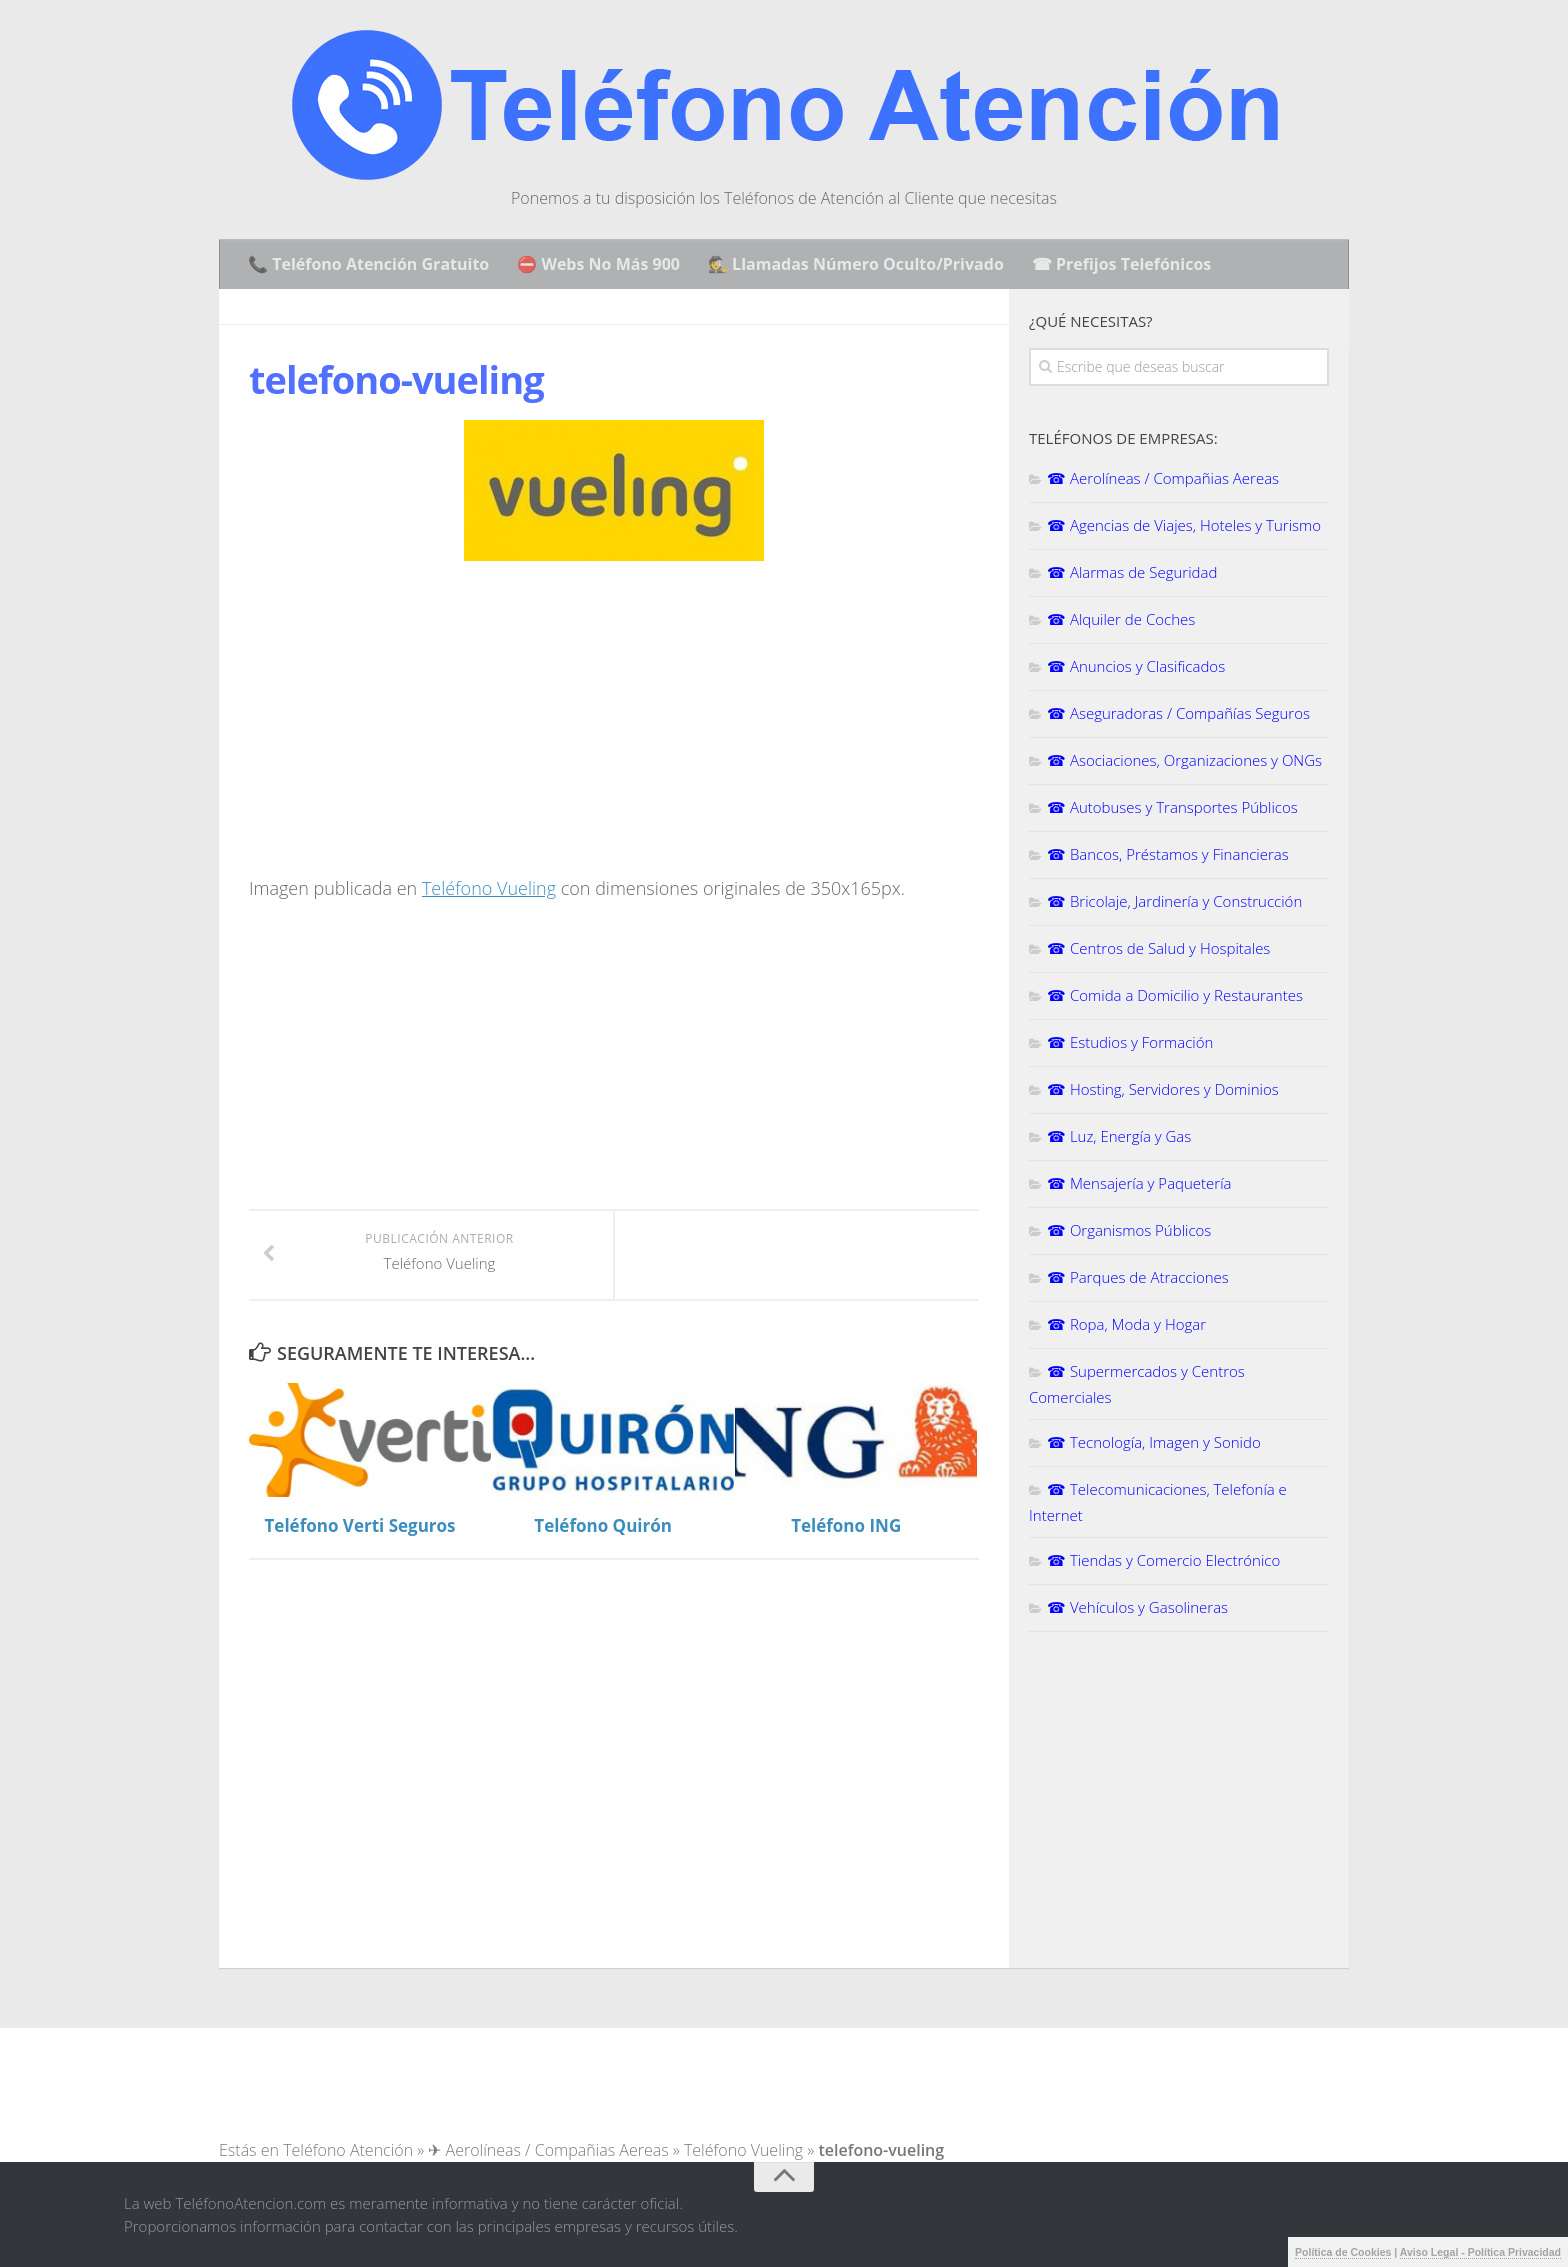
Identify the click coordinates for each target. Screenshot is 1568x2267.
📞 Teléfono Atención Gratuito (368, 264)
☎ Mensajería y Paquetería (1139, 1183)
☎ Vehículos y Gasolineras (1137, 1607)
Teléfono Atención (348, 2150)
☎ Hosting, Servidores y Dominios (1163, 1089)
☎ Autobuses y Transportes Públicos (1172, 807)
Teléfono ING (846, 1525)
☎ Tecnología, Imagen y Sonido (1154, 1442)
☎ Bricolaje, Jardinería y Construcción (1174, 901)
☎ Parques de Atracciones (1138, 1277)
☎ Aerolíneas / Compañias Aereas (1163, 478)
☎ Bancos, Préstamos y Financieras (1168, 854)
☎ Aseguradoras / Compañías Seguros (1178, 713)
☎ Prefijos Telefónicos (1122, 264)
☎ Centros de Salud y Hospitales (1158, 948)
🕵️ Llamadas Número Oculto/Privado (856, 264)
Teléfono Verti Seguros (360, 1525)
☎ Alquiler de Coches (1121, 619)
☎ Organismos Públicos (1129, 1230)
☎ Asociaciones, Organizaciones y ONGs (1184, 760)
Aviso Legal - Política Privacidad (1480, 2252)
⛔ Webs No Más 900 (598, 264)
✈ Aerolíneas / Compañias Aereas (548, 2150)
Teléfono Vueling (489, 888)
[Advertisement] (417, 726)
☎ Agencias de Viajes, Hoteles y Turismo (1184, 525)
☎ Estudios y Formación (1130, 1042)
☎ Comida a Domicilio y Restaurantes (1175, 995)
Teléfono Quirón (603, 1525)
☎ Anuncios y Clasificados (1136, 666)
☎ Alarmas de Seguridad (1132, 572)
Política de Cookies (1343, 2252)
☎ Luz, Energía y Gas (1119, 1136)
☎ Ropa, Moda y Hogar (1126, 1324)
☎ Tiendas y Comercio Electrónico (1163, 1560)
